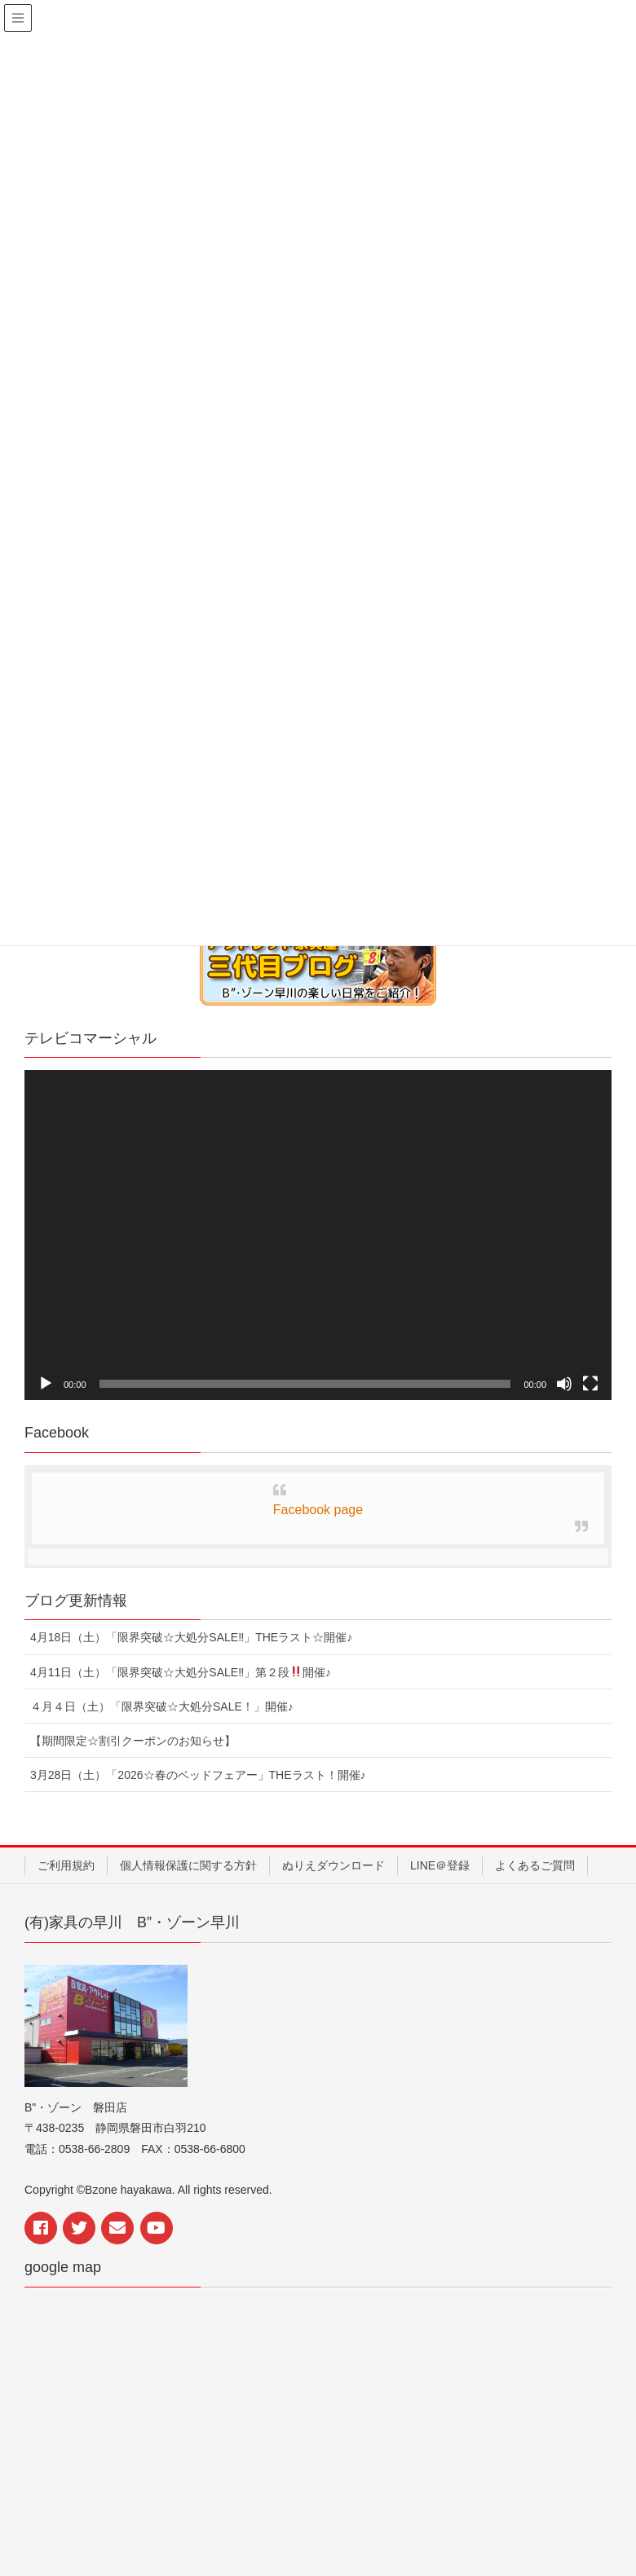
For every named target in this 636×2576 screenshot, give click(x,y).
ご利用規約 (66, 1865)
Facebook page (318, 1510)
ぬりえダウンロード (333, 1865)
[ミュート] (564, 1384)
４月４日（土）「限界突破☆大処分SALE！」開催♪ (162, 1706)
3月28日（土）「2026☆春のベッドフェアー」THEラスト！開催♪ (198, 1774)
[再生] (46, 1384)
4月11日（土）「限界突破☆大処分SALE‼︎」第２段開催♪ (180, 1672)
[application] (318, 1235)
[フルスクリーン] (590, 1384)
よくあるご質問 (535, 1865)
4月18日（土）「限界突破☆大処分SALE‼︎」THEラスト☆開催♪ (191, 1637)
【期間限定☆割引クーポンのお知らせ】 (133, 1740)
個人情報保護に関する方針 (188, 1865)
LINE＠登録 (440, 1865)
